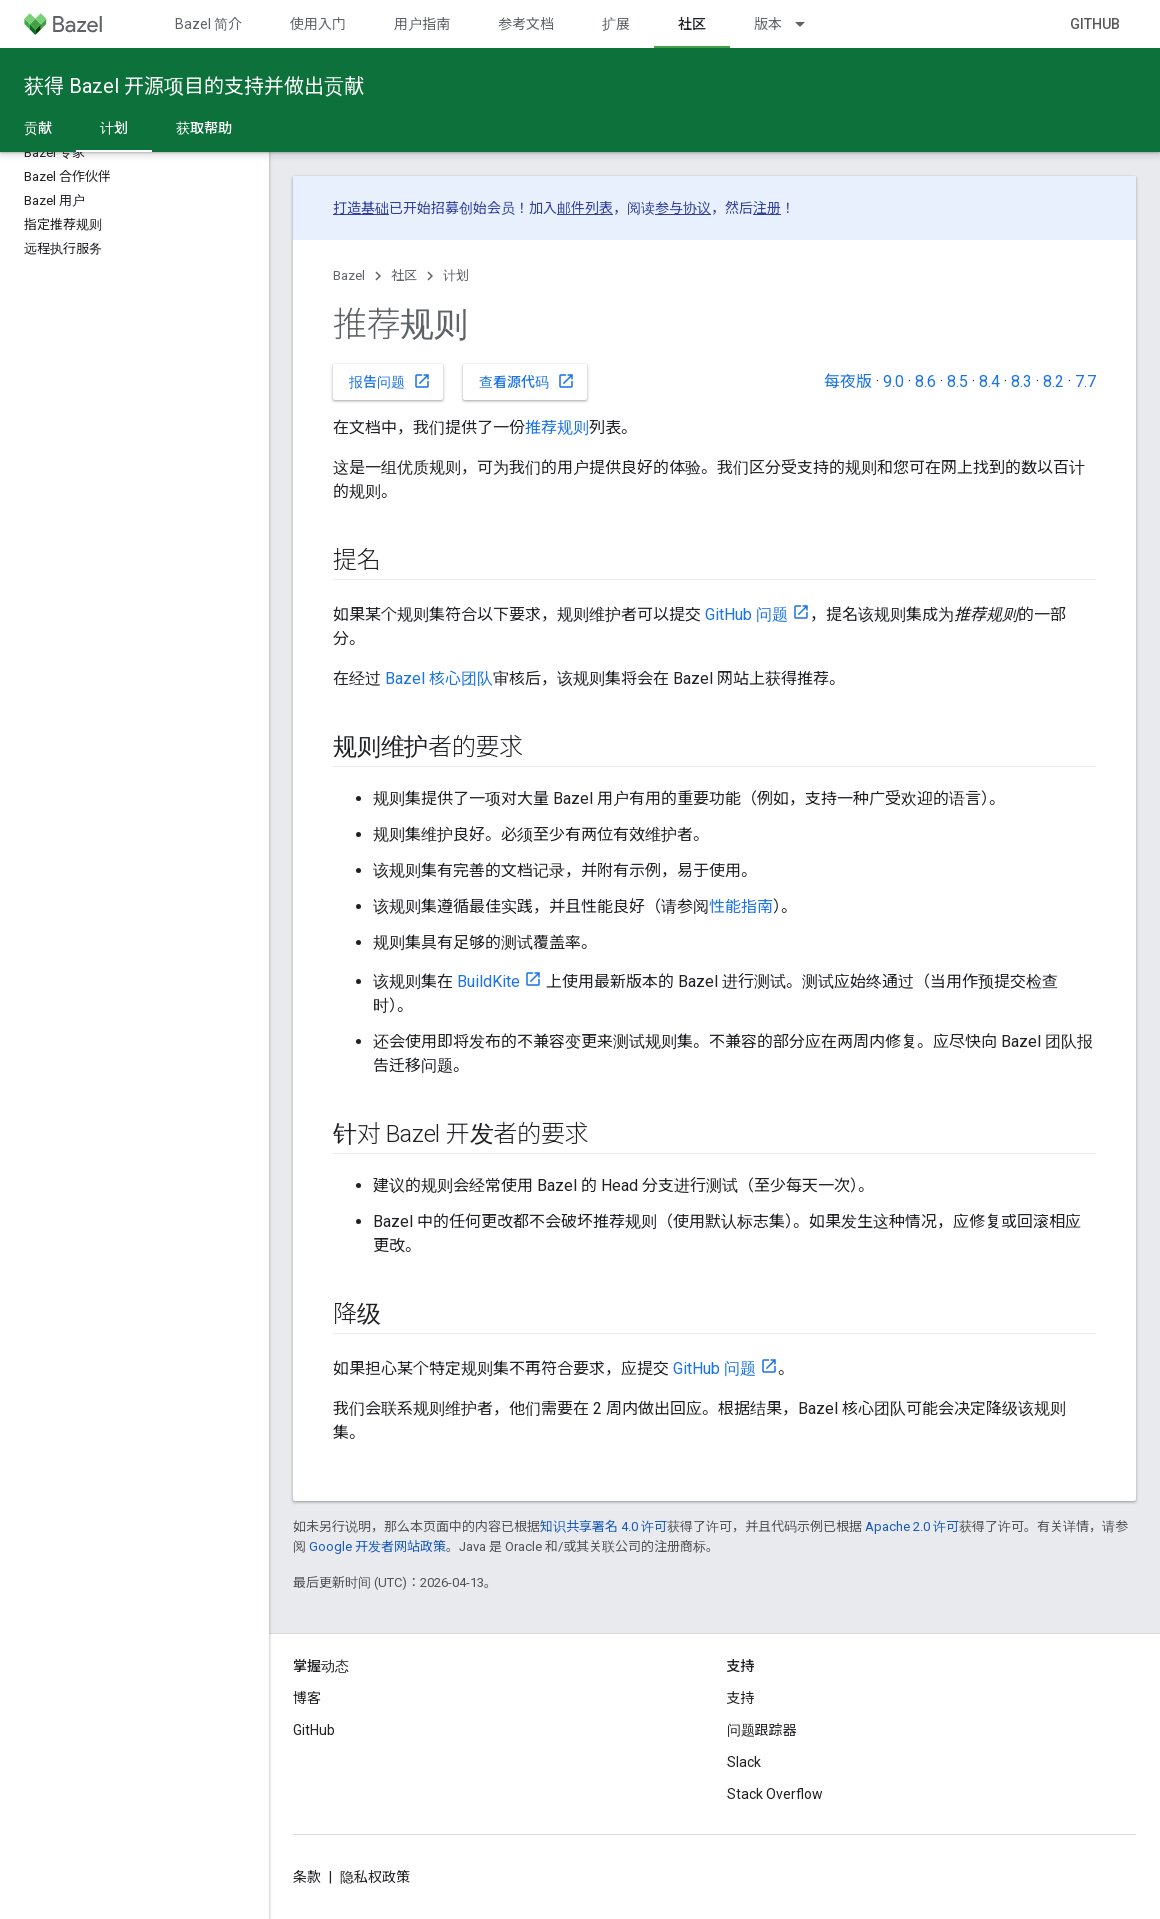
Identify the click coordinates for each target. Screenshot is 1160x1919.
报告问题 (390, 381)
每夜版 (848, 381)
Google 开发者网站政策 (377, 1546)
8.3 (1021, 381)
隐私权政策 (375, 1877)
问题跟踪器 (762, 1730)
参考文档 (526, 24)
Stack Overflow (775, 1794)
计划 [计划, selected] (114, 128)
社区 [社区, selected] (692, 24)
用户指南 (422, 24)
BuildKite (488, 981)
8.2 (1053, 381)
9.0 (893, 381)
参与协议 (683, 208)
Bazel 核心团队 (439, 678)
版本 (768, 24)
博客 (307, 1698)
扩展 (616, 24)
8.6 (925, 381)
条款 (307, 1877)
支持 (741, 1698)
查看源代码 (527, 381)
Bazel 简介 (208, 24)
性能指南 (741, 906)
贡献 (38, 128)
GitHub (1095, 24)
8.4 (989, 381)
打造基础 (361, 208)
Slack (744, 1762)
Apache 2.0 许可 (912, 1526)
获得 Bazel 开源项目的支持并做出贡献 (194, 86)
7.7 (1085, 381)
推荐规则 (557, 427)
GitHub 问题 (746, 614)
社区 (404, 275)
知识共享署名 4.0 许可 (603, 1526)
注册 (767, 208)
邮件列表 (585, 208)
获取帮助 (204, 128)
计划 (456, 275)
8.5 (957, 381)
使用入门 (318, 24)
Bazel (349, 275)
